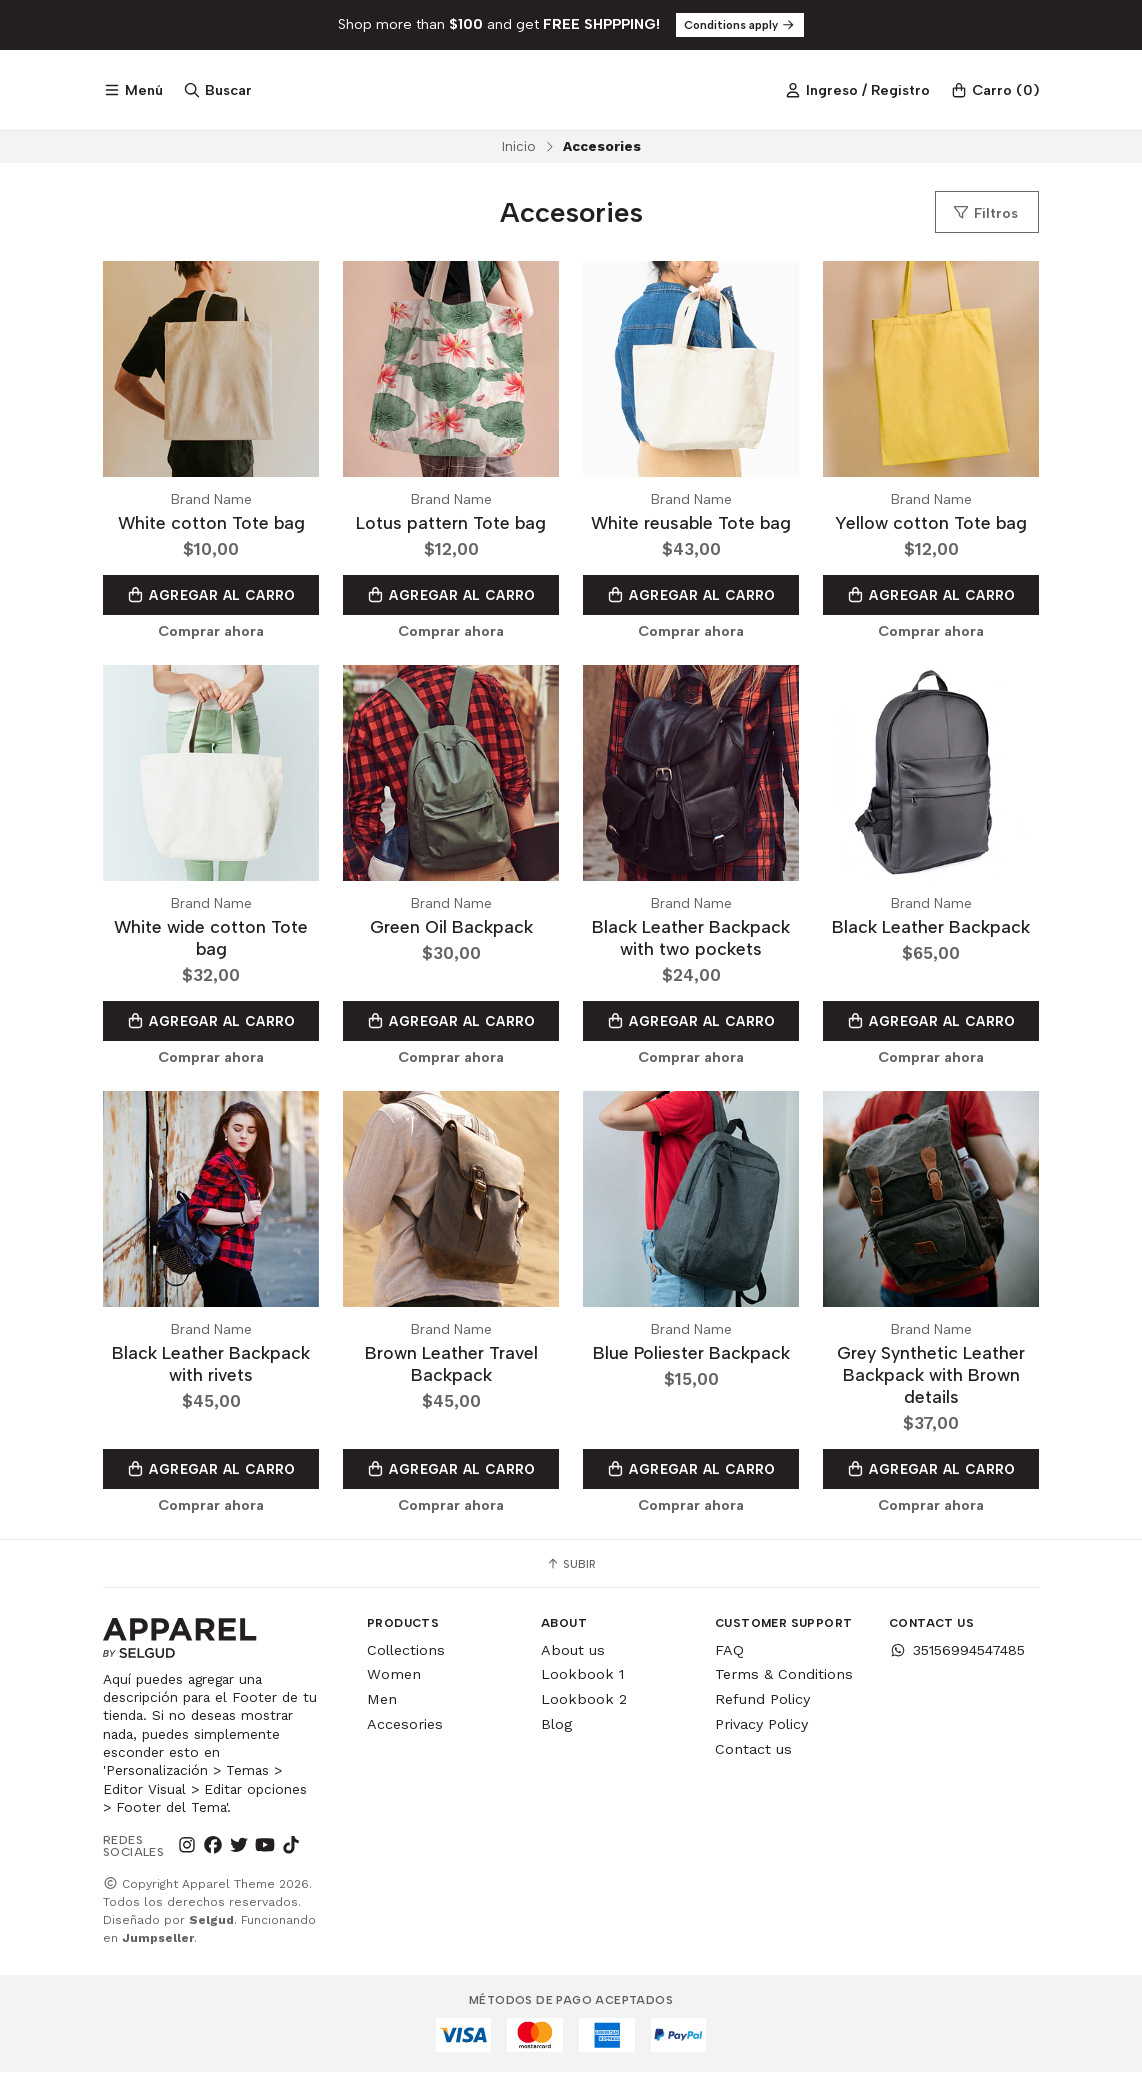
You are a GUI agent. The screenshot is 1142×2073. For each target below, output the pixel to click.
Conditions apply (740, 25)
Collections (406, 1651)
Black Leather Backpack (931, 927)
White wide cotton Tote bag (211, 938)
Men (382, 1700)
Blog (556, 1725)
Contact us (753, 1750)
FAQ (729, 1651)
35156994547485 (957, 1651)
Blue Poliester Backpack (691, 1353)
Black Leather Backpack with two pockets (691, 938)
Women (394, 1675)
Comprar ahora (211, 631)
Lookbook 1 (582, 1675)
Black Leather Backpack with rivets (211, 1364)
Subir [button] (571, 1565)
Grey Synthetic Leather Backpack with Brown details (931, 1375)
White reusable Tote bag (691, 523)
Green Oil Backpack (451, 927)
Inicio (518, 146)
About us (573, 1651)
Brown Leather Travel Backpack (451, 1364)
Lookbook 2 (584, 1700)
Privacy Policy (761, 1725)
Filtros (985, 213)
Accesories (405, 1725)
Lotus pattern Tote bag (451, 523)
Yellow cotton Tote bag (931, 523)
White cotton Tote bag (211, 523)
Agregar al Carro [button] (211, 595)
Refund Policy (762, 1700)
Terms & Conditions (784, 1675)
